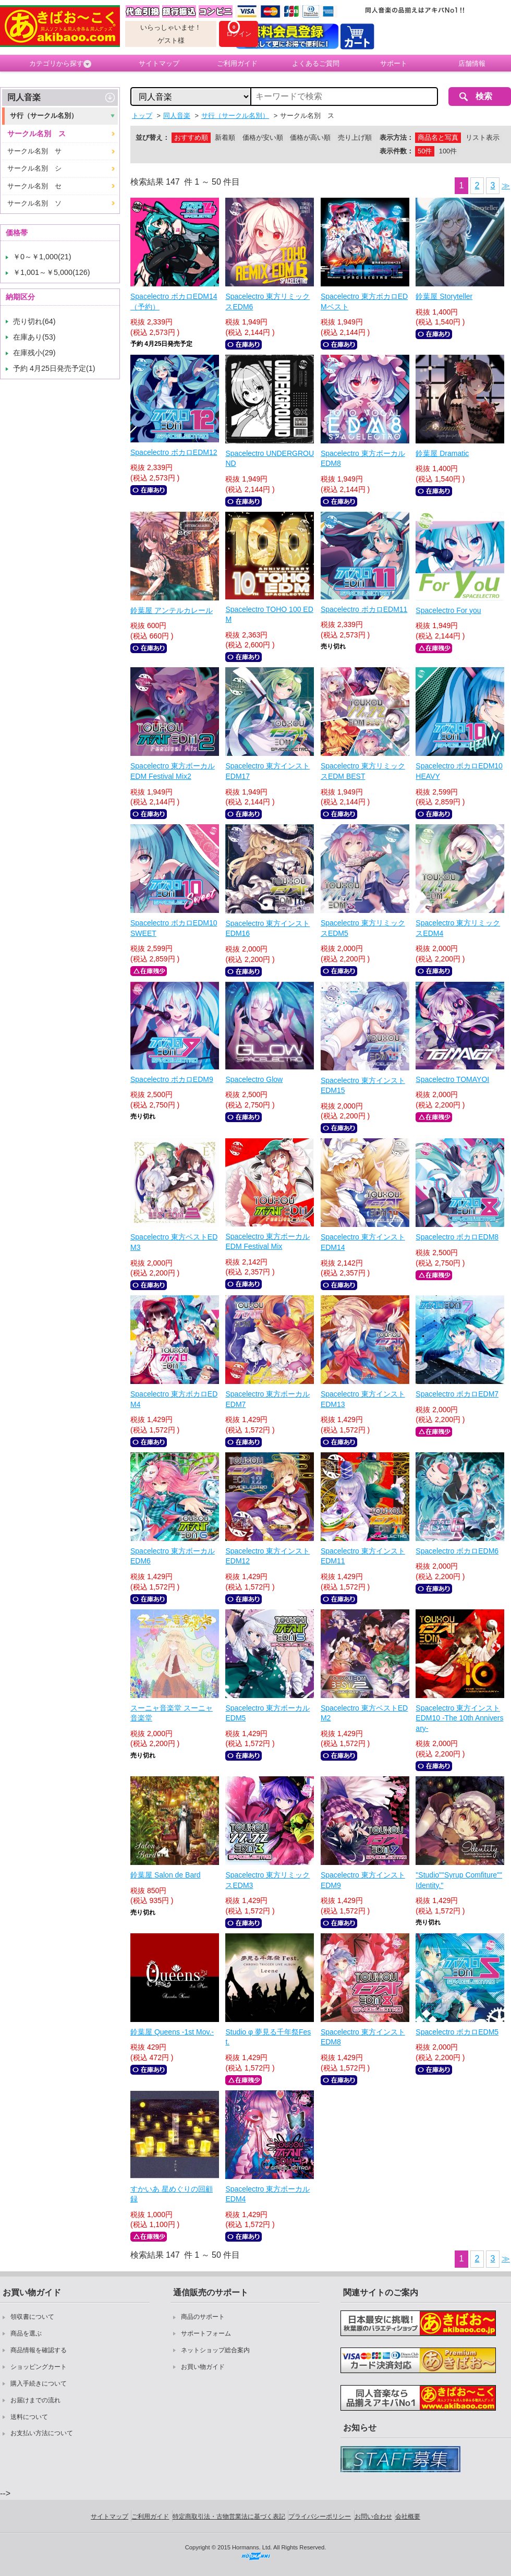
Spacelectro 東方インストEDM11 (363, 1556)
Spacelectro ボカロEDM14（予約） (173, 301)
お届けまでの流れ (35, 2400)
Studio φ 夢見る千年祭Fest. (268, 2037)
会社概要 (407, 2516)
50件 (425, 151)
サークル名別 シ (34, 168)
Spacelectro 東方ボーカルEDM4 (267, 2194)
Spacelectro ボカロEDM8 (457, 1237)
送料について (29, 2417)
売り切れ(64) (34, 321)
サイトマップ (159, 63)
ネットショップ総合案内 (215, 2350)
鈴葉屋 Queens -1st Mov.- (172, 2032)
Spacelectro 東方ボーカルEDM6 (172, 1556)
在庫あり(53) (34, 337)
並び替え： (152, 137)
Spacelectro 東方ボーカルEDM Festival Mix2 (172, 771)
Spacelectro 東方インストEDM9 (363, 1880)
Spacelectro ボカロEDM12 (173, 452)
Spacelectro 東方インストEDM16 (267, 928)
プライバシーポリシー (319, 2516)
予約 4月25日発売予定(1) (54, 368)
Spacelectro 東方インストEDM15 (363, 1085)
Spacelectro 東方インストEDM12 (267, 1556)
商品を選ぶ (26, 2333)
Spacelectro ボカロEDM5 (457, 2032)
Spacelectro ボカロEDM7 (457, 1394)
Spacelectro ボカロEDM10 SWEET (173, 928)
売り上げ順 (355, 137)
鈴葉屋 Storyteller (444, 296)
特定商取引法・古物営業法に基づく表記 (229, 2516)
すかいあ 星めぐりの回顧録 (171, 2194)
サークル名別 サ (34, 151)
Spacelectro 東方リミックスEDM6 (267, 301)
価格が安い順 (262, 137)
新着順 (225, 137)
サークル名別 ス (36, 133)
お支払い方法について (41, 2433)
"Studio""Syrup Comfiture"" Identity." (459, 1880)
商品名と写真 (438, 137)
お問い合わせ (373, 2516)
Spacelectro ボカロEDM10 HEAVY (459, 771)
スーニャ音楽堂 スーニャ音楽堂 (171, 1713)
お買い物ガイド (203, 2366)
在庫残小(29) (34, 352)
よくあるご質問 (315, 63)
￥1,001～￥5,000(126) (51, 272)
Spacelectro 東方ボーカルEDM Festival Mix (267, 1241)
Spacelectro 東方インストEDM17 (267, 771)
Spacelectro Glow (254, 1079)
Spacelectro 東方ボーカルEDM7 (267, 1399)
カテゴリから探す (60, 63)
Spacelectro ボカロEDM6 (457, 1551)
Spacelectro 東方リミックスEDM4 (458, 928)
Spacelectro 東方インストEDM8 (363, 2037)
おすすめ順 (191, 137)
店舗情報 (471, 63)
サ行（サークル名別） (44, 115)
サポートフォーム (206, 2333)
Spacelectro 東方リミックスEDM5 (363, 928)
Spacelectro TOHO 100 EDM (269, 614)
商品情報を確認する (38, 2350)
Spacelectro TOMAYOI (452, 1079)
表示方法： (396, 137)
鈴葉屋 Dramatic (442, 453)
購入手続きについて (38, 2383)
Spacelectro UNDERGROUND (269, 458)
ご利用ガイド (237, 63)
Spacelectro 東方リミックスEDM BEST (363, 771)
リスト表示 (483, 137)
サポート (393, 63)
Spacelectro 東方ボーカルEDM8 (363, 458)
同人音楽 (24, 97)
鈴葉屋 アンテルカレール (171, 610)
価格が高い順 (310, 137)
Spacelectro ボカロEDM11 (364, 609)
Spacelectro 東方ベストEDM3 (173, 1242)
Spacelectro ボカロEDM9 (171, 1079)
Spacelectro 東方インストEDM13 (363, 1399)
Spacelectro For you (448, 610)
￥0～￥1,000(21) (42, 256)
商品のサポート (203, 2316)
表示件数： (396, 151)
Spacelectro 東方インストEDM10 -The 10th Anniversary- (459, 1718)
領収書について (32, 2316)
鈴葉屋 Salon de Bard (165, 1875)
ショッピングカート (38, 2366)
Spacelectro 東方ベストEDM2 (364, 1713)
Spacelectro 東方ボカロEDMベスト (364, 301)
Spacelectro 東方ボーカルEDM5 (267, 1713)
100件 (448, 151)
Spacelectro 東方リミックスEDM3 (267, 1880)
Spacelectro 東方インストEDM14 (363, 1242)
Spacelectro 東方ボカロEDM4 (173, 1399)
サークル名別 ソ (34, 203)
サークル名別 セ (34, 186)
